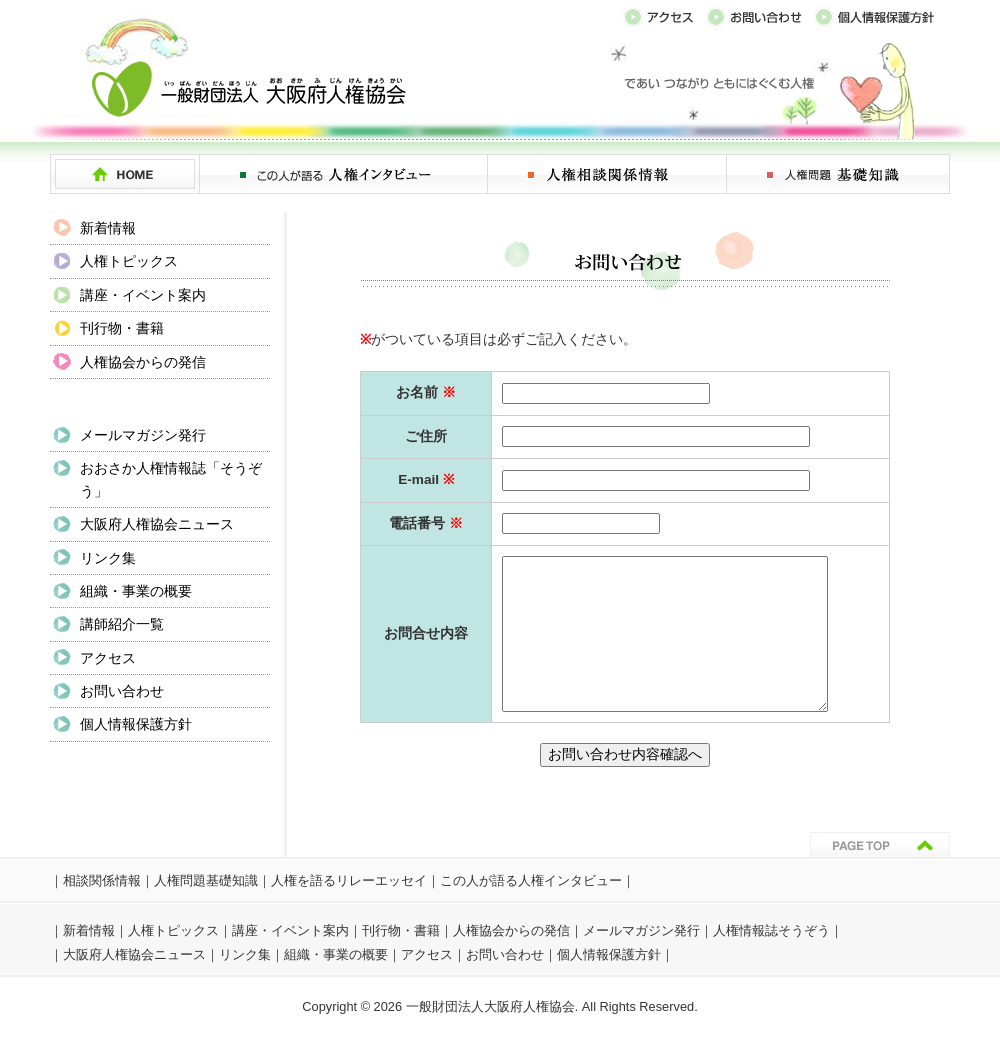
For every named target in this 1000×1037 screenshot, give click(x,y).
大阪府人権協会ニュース (157, 524)
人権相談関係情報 (607, 174)
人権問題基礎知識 (206, 880)
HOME (125, 174)
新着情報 (108, 228)
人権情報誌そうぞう (771, 930)
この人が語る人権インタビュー (531, 880)
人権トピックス (129, 261)
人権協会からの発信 (143, 362)
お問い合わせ (122, 691)
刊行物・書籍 (122, 328)
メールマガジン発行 (143, 435)
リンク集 (108, 558)
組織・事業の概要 (136, 591)
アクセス (108, 658)
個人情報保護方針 (136, 724)
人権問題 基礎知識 (838, 174)
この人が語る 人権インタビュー (344, 174)
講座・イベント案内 (143, 295)
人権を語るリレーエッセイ (349, 880)
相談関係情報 (102, 880)
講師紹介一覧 (122, 624)
